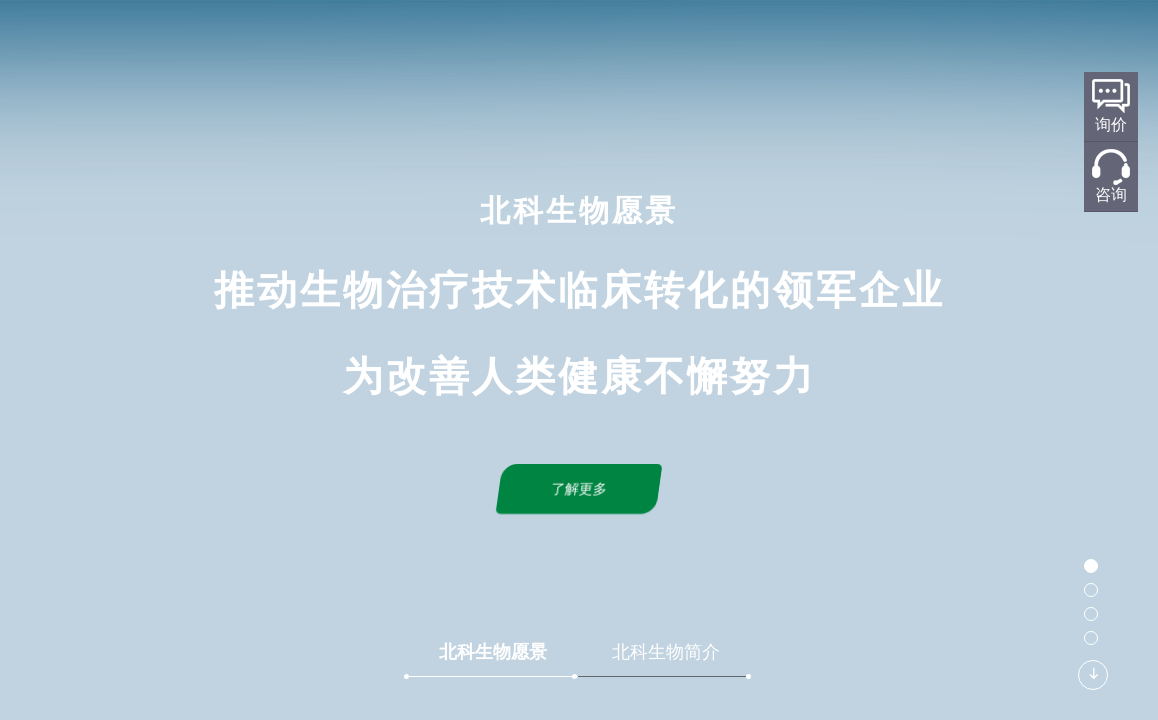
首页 (368, 46)
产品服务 (709, 46)
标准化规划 (615, 46)
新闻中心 (794, 46)
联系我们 (879, 46)
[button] (1091, 566)
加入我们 (964, 46)
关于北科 (437, 46)
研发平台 (522, 46)
